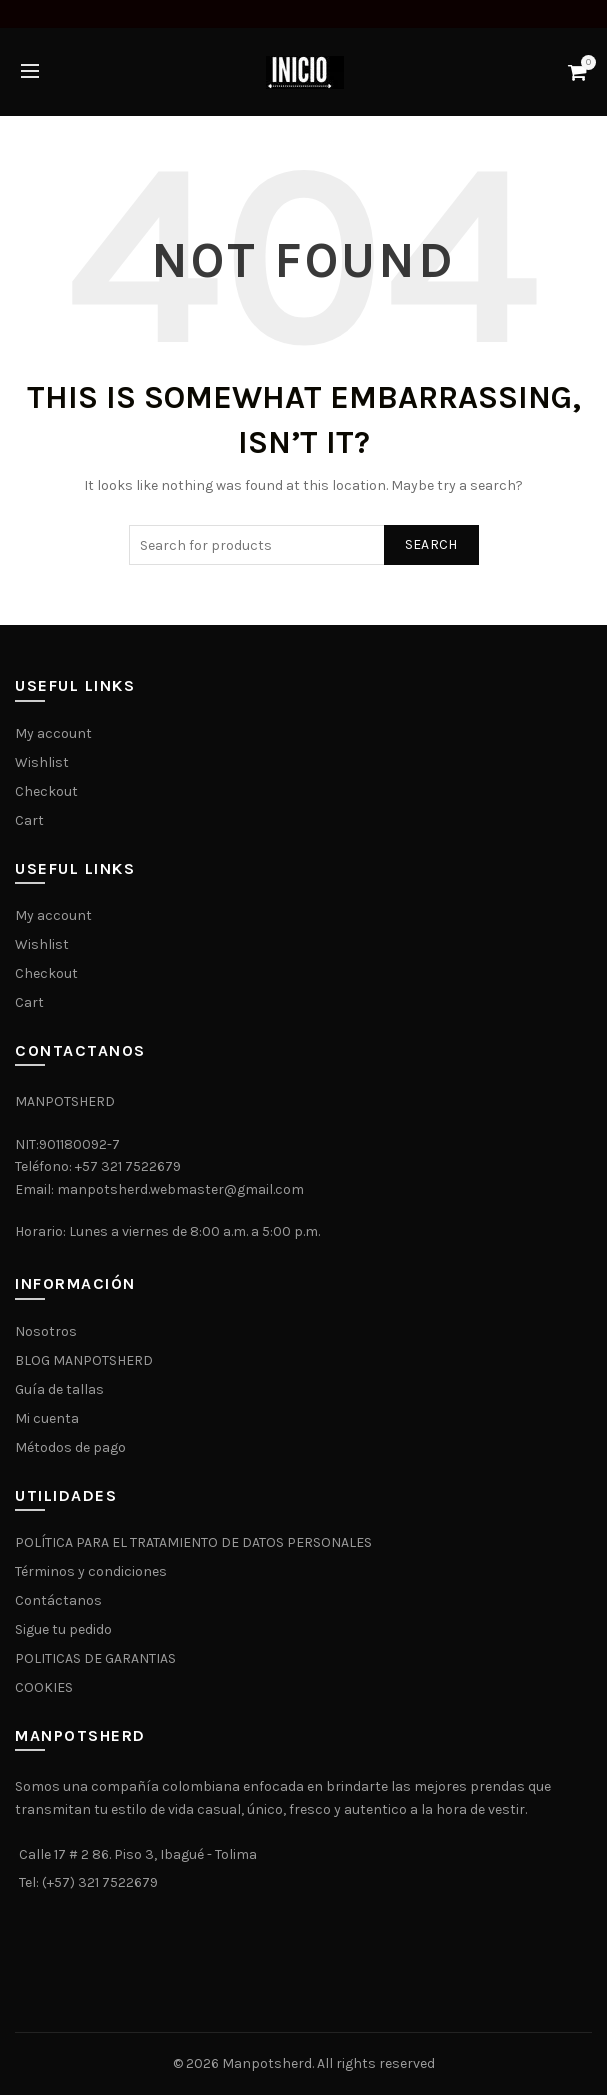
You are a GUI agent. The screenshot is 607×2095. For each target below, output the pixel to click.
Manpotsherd (267, 2063)
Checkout (46, 791)
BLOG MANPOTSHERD (84, 1360)
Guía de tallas (59, 1389)
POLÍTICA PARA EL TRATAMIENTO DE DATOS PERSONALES (193, 1542)
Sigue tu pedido (63, 1629)
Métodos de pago (70, 1447)
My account (53, 733)
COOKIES (44, 1687)
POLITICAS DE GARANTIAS (95, 1658)
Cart (29, 820)
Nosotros (46, 1331)
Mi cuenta (47, 1418)
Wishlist (42, 762)
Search (431, 544)
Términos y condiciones (91, 1571)
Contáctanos (58, 1600)
